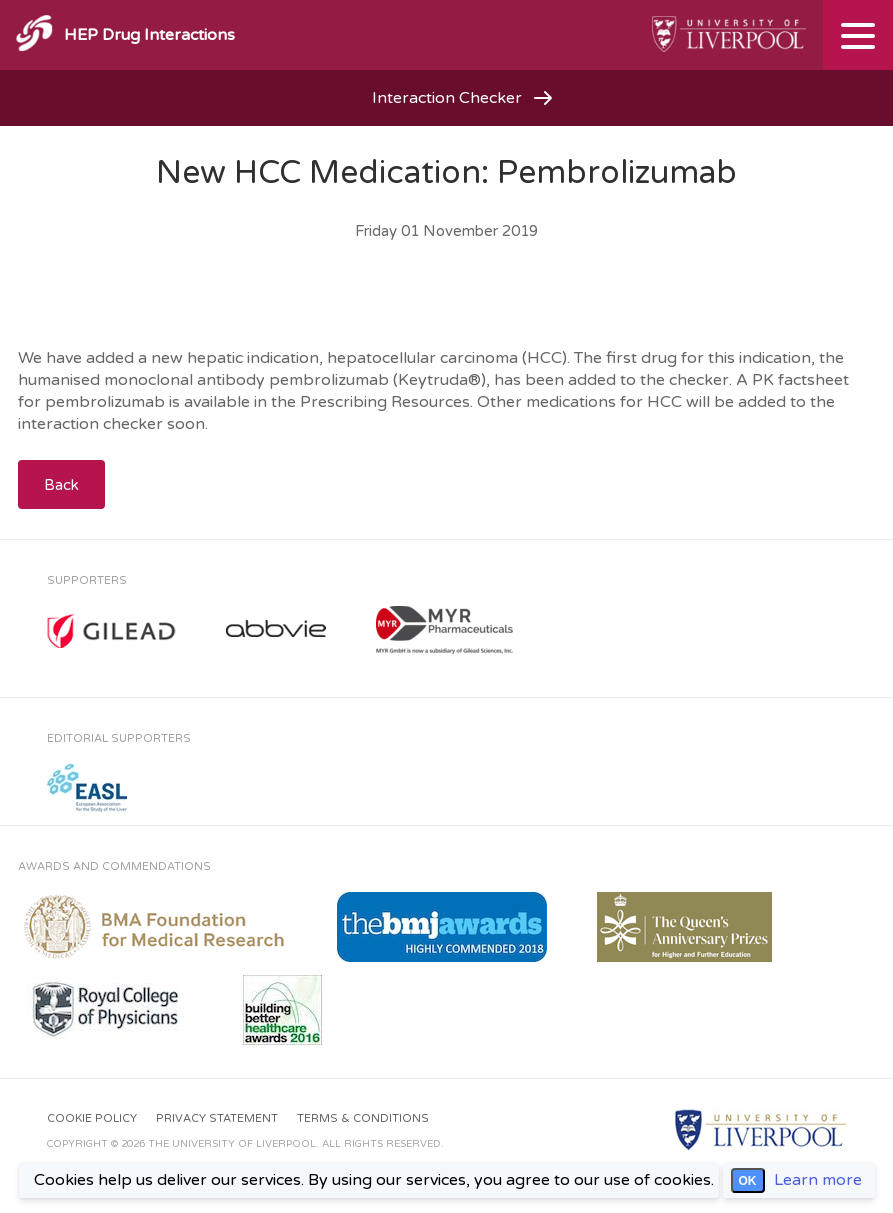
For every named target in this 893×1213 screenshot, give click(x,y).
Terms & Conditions (363, 1118)
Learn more (818, 1180)
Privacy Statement (217, 1118)
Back (61, 485)
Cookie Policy (92, 1118)
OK (748, 1181)
